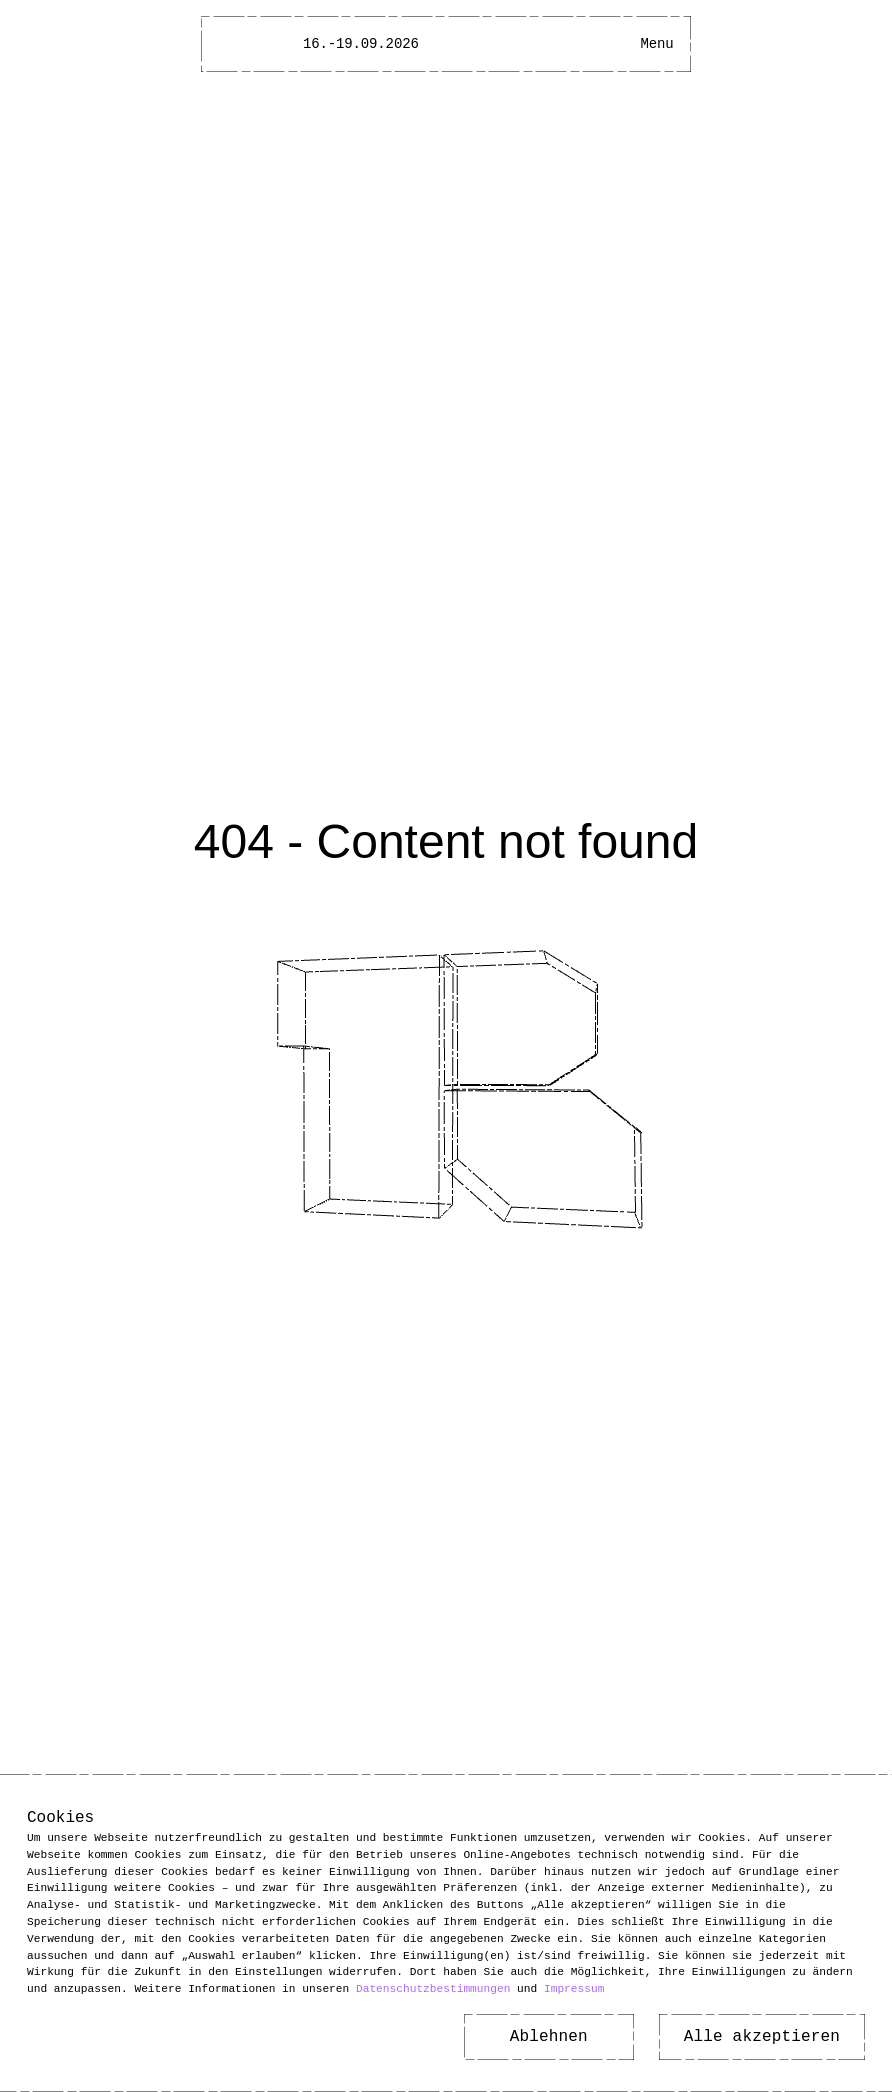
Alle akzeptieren (762, 2037)
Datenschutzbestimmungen (433, 1988)
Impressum (574, 1988)
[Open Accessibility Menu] (621, 44)
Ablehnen (549, 2037)
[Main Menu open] (657, 44)
